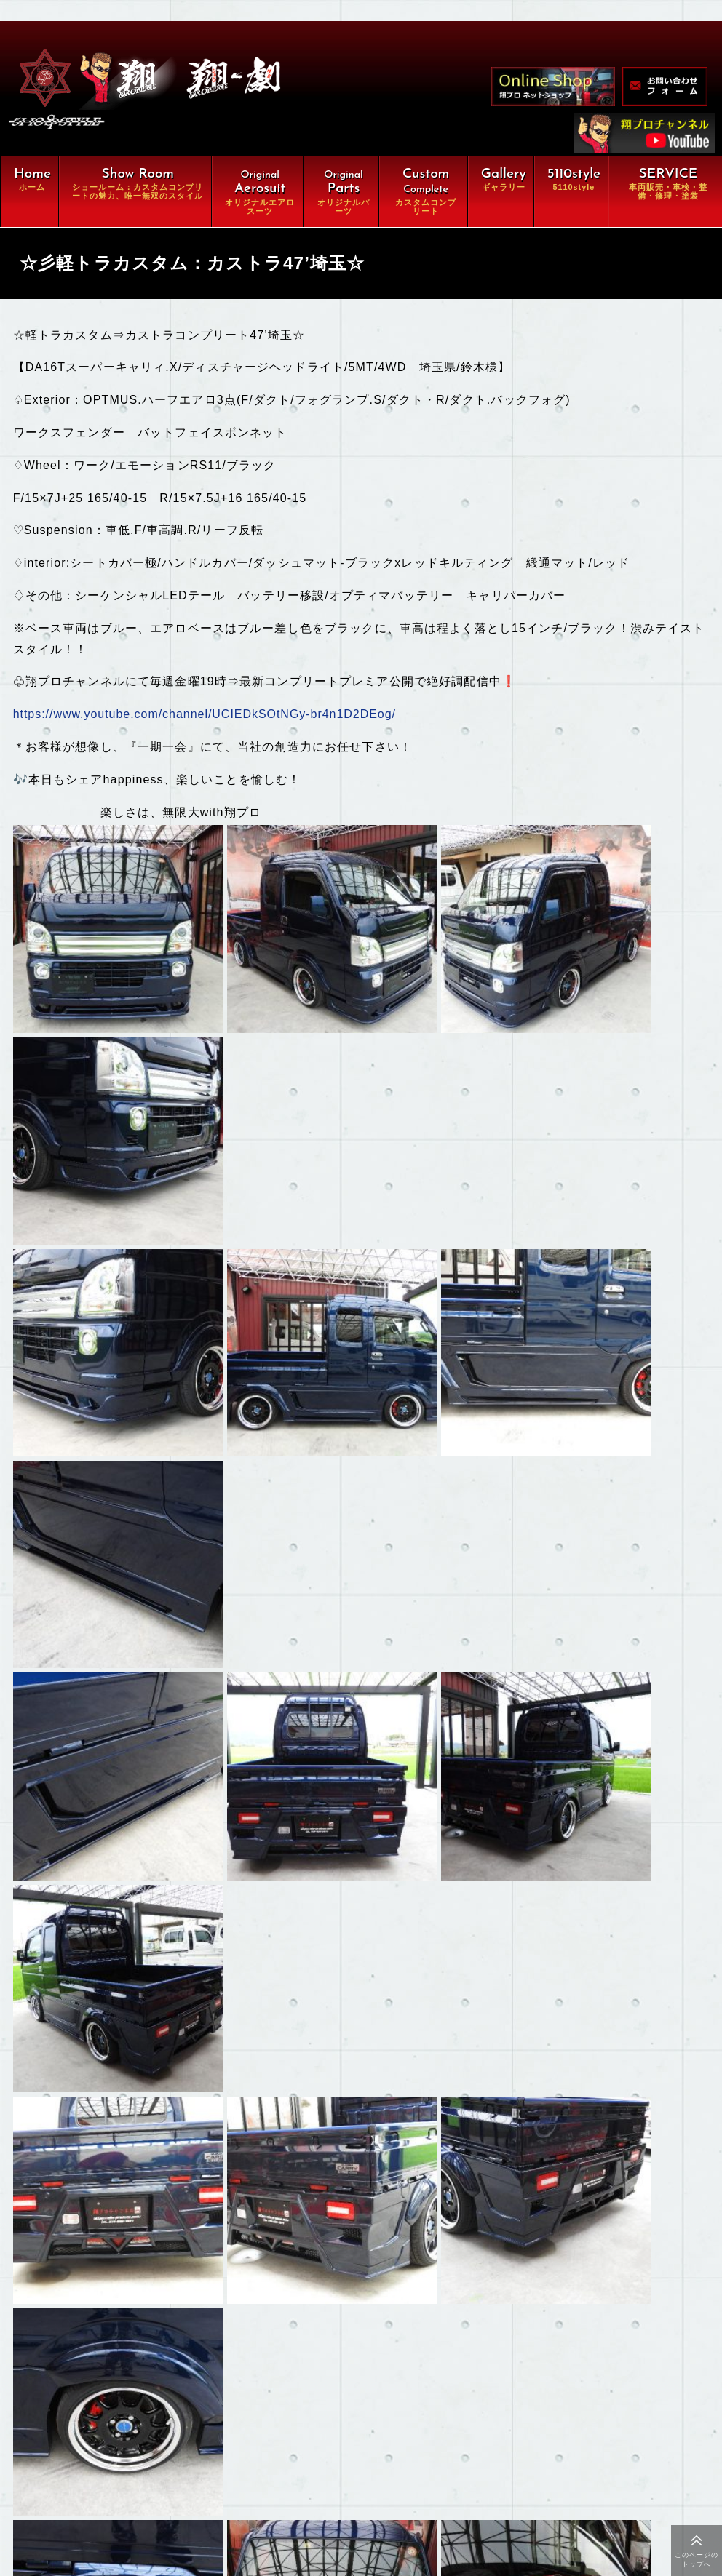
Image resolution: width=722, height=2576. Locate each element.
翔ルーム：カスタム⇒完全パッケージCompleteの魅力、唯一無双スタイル (196, 2273)
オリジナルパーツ (147, 2334)
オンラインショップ (152, 2444)
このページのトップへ (697, 2559)
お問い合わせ (136, 2499)
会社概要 (125, 2472)
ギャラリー (130, 2417)
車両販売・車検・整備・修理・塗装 (196, 2390)
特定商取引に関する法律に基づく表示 (196, 2526)
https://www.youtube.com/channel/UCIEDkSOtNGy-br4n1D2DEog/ (208, 717)
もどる (65, 2126)
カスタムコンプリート (158, 2362)
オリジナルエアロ (147, 2307)
